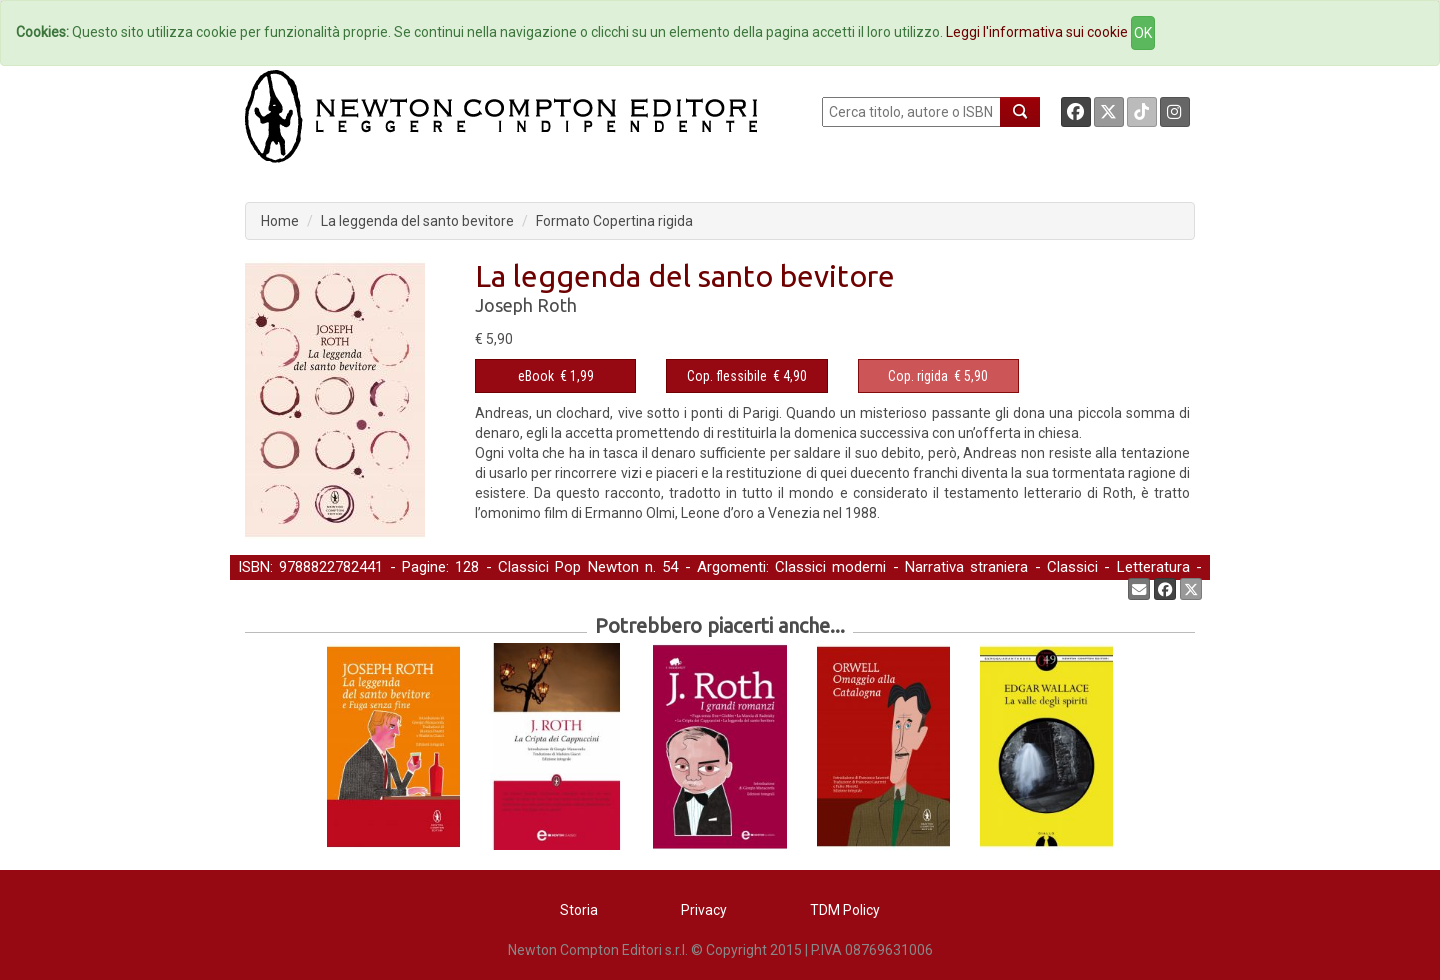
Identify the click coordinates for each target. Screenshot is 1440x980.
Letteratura (1153, 567)
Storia (579, 910)
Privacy (704, 910)
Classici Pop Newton (568, 567)
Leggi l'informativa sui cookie (1037, 32)
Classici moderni (830, 567)
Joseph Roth (526, 305)
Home (280, 221)
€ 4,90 (747, 376)
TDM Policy (845, 910)
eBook (536, 376)
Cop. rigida (918, 376)
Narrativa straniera (966, 567)
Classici (1072, 567)
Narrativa (267, 588)
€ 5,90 (938, 376)
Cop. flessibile (727, 376)
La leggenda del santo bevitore (417, 221)
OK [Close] (1143, 33)
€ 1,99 (556, 376)
